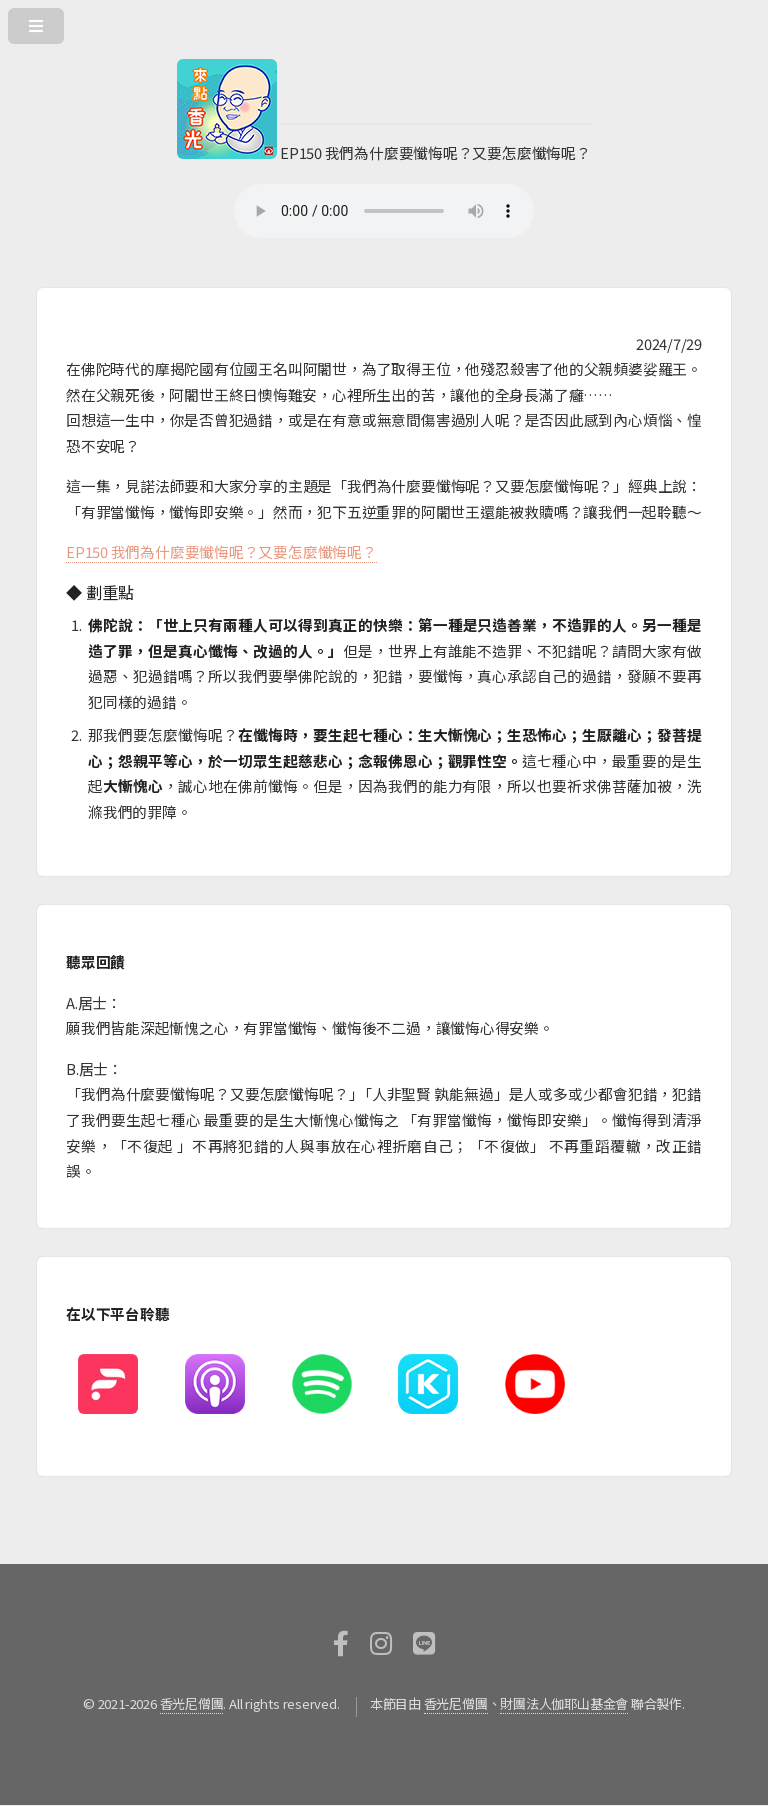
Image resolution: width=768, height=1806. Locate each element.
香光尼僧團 (192, 1703)
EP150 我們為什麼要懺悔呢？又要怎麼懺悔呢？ (221, 551)
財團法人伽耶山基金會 (564, 1703)
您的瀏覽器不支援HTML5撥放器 (384, 211)
